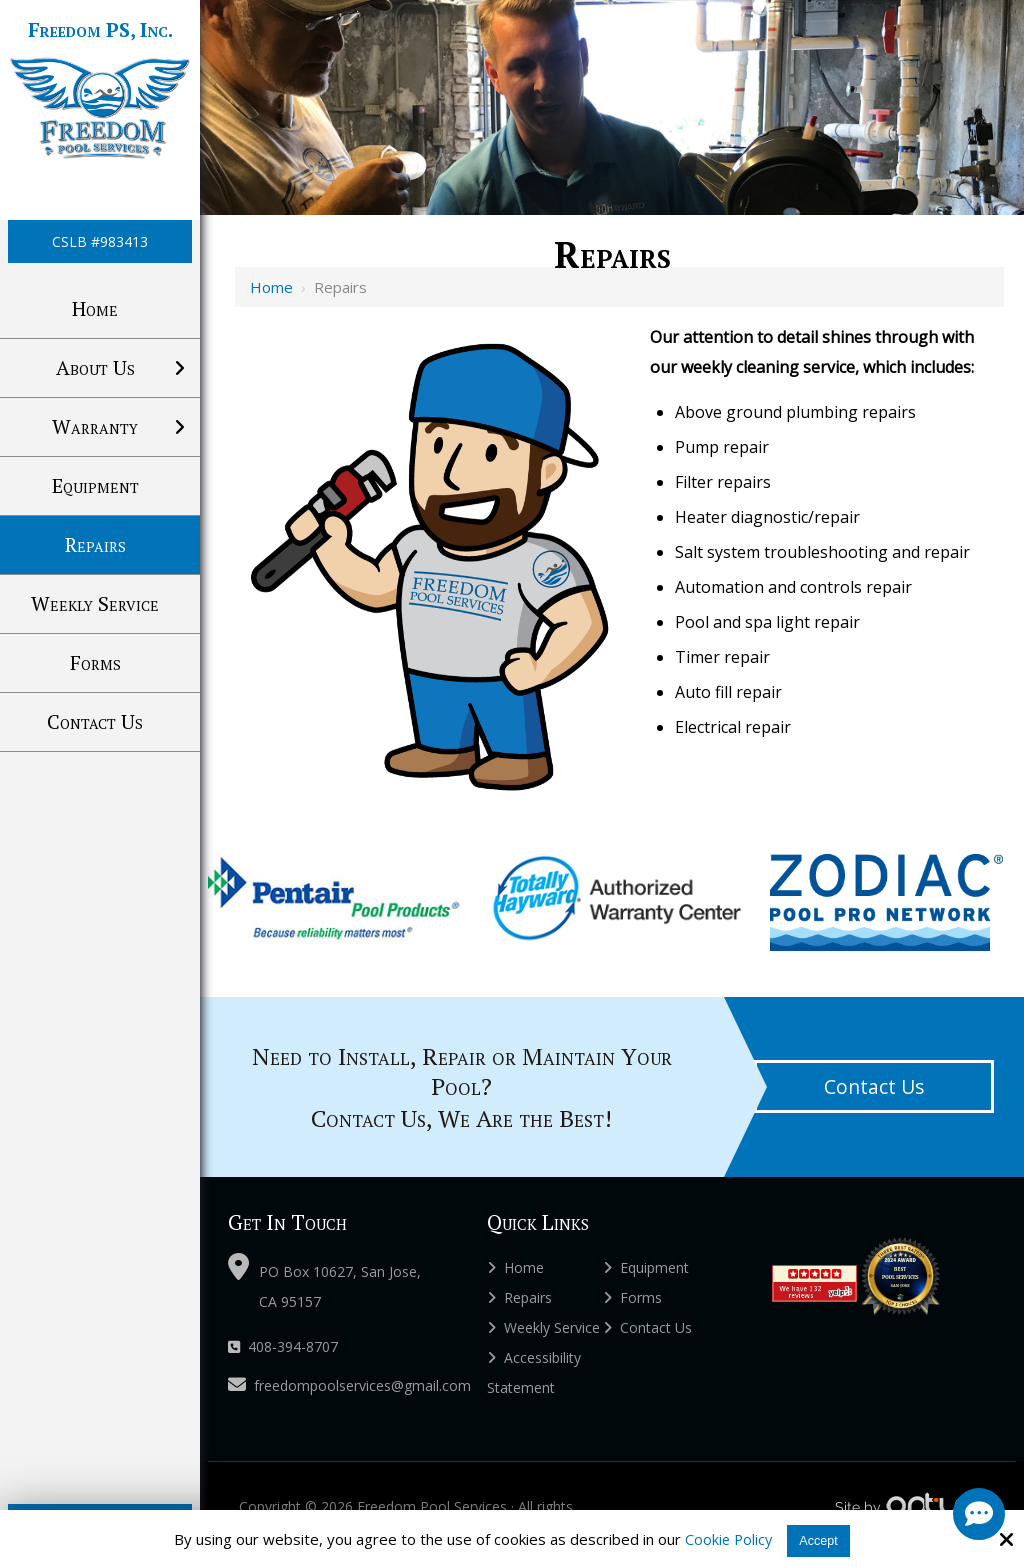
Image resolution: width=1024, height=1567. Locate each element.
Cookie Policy (725, 1539)
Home (271, 287)
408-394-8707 (283, 1346)
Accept (820, 1539)
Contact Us (874, 1086)
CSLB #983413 (100, 241)
